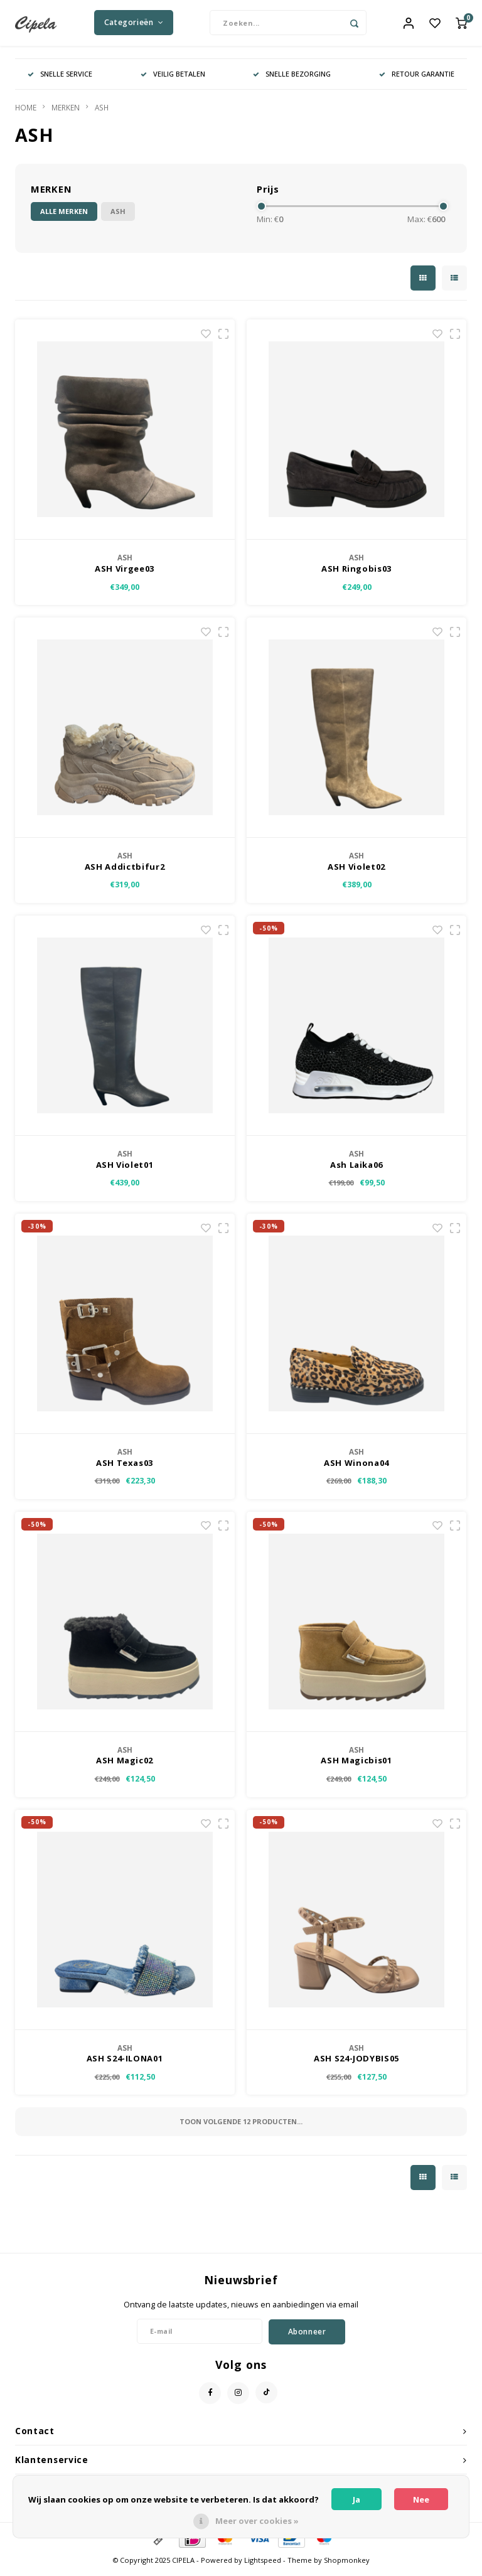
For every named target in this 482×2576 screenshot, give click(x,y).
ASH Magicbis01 (356, 1765)
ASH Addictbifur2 (124, 871)
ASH (102, 112)
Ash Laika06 (356, 1169)
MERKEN (65, 112)
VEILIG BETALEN (173, 78)
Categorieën (133, 24)
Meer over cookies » (257, 2520)
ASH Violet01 (125, 1169)
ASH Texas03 (124, 1467)
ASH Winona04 (356, 1467)
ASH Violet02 (356, 871)
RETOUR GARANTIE (416, 78)
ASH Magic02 (124, 1765)
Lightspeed (262, 2565)
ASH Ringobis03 (356, 573)
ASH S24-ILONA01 (125, 2063)
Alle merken (64, 216)
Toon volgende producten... (241, 2126)
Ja (356, 2499)
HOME (25, 112)
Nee (421, 2499)
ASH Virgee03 (124, 573)
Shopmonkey (347, 2565)
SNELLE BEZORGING (292, 78)
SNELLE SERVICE (60, 78)
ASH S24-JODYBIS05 (356, 2063)
